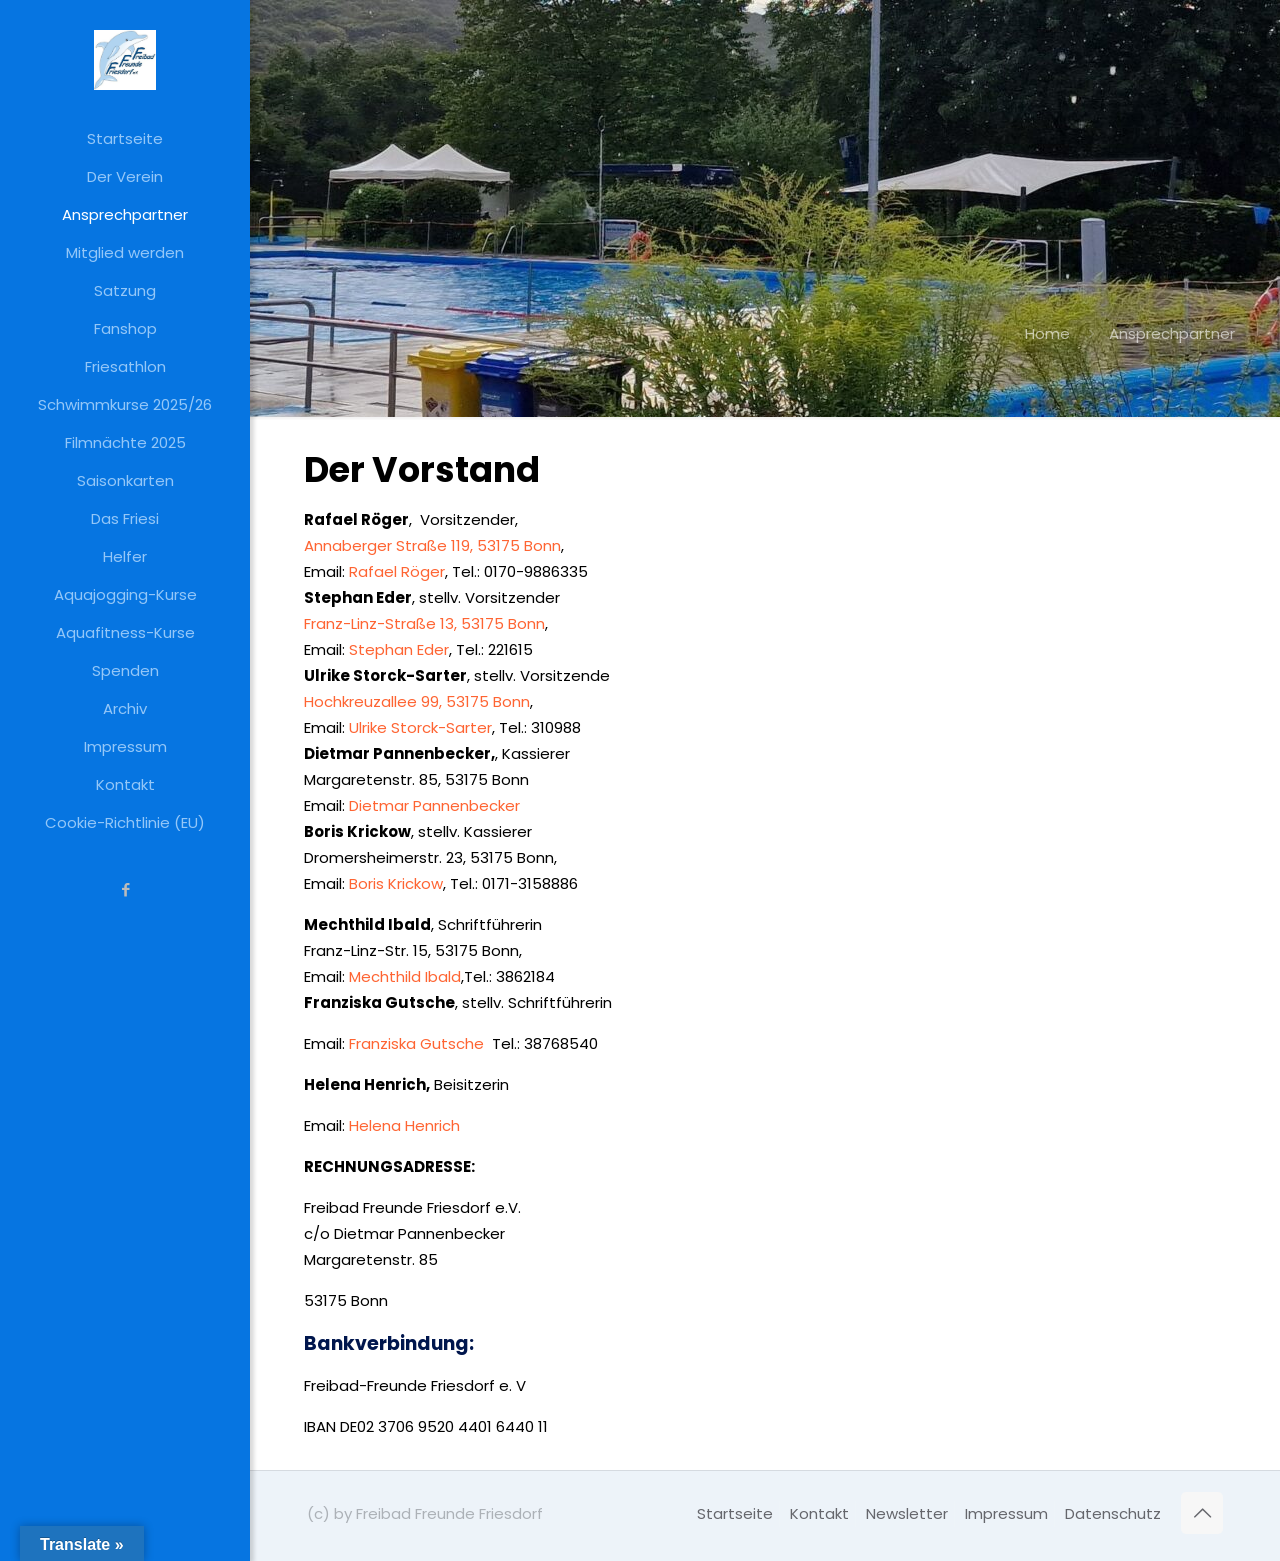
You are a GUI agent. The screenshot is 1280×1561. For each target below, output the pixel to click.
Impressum (1006, 1513)
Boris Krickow (396, 883)
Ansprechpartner (1172, 333)
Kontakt (819, 1513)
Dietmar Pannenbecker (436, 805)
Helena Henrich (404, 1125)
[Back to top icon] (1202, 1513)
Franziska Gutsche (418, 1043)
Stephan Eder (399, 649)
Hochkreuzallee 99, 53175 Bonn (417, 701)
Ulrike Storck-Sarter (420, 727)
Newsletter (907, 1513)
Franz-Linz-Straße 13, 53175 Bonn (424, 623)
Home (1047, 333)
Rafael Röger (397, 571)
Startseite (735, 1513)
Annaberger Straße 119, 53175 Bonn (432, 545)
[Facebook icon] (125, 889)
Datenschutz (1113, 1513)
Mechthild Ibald (405, 976)
